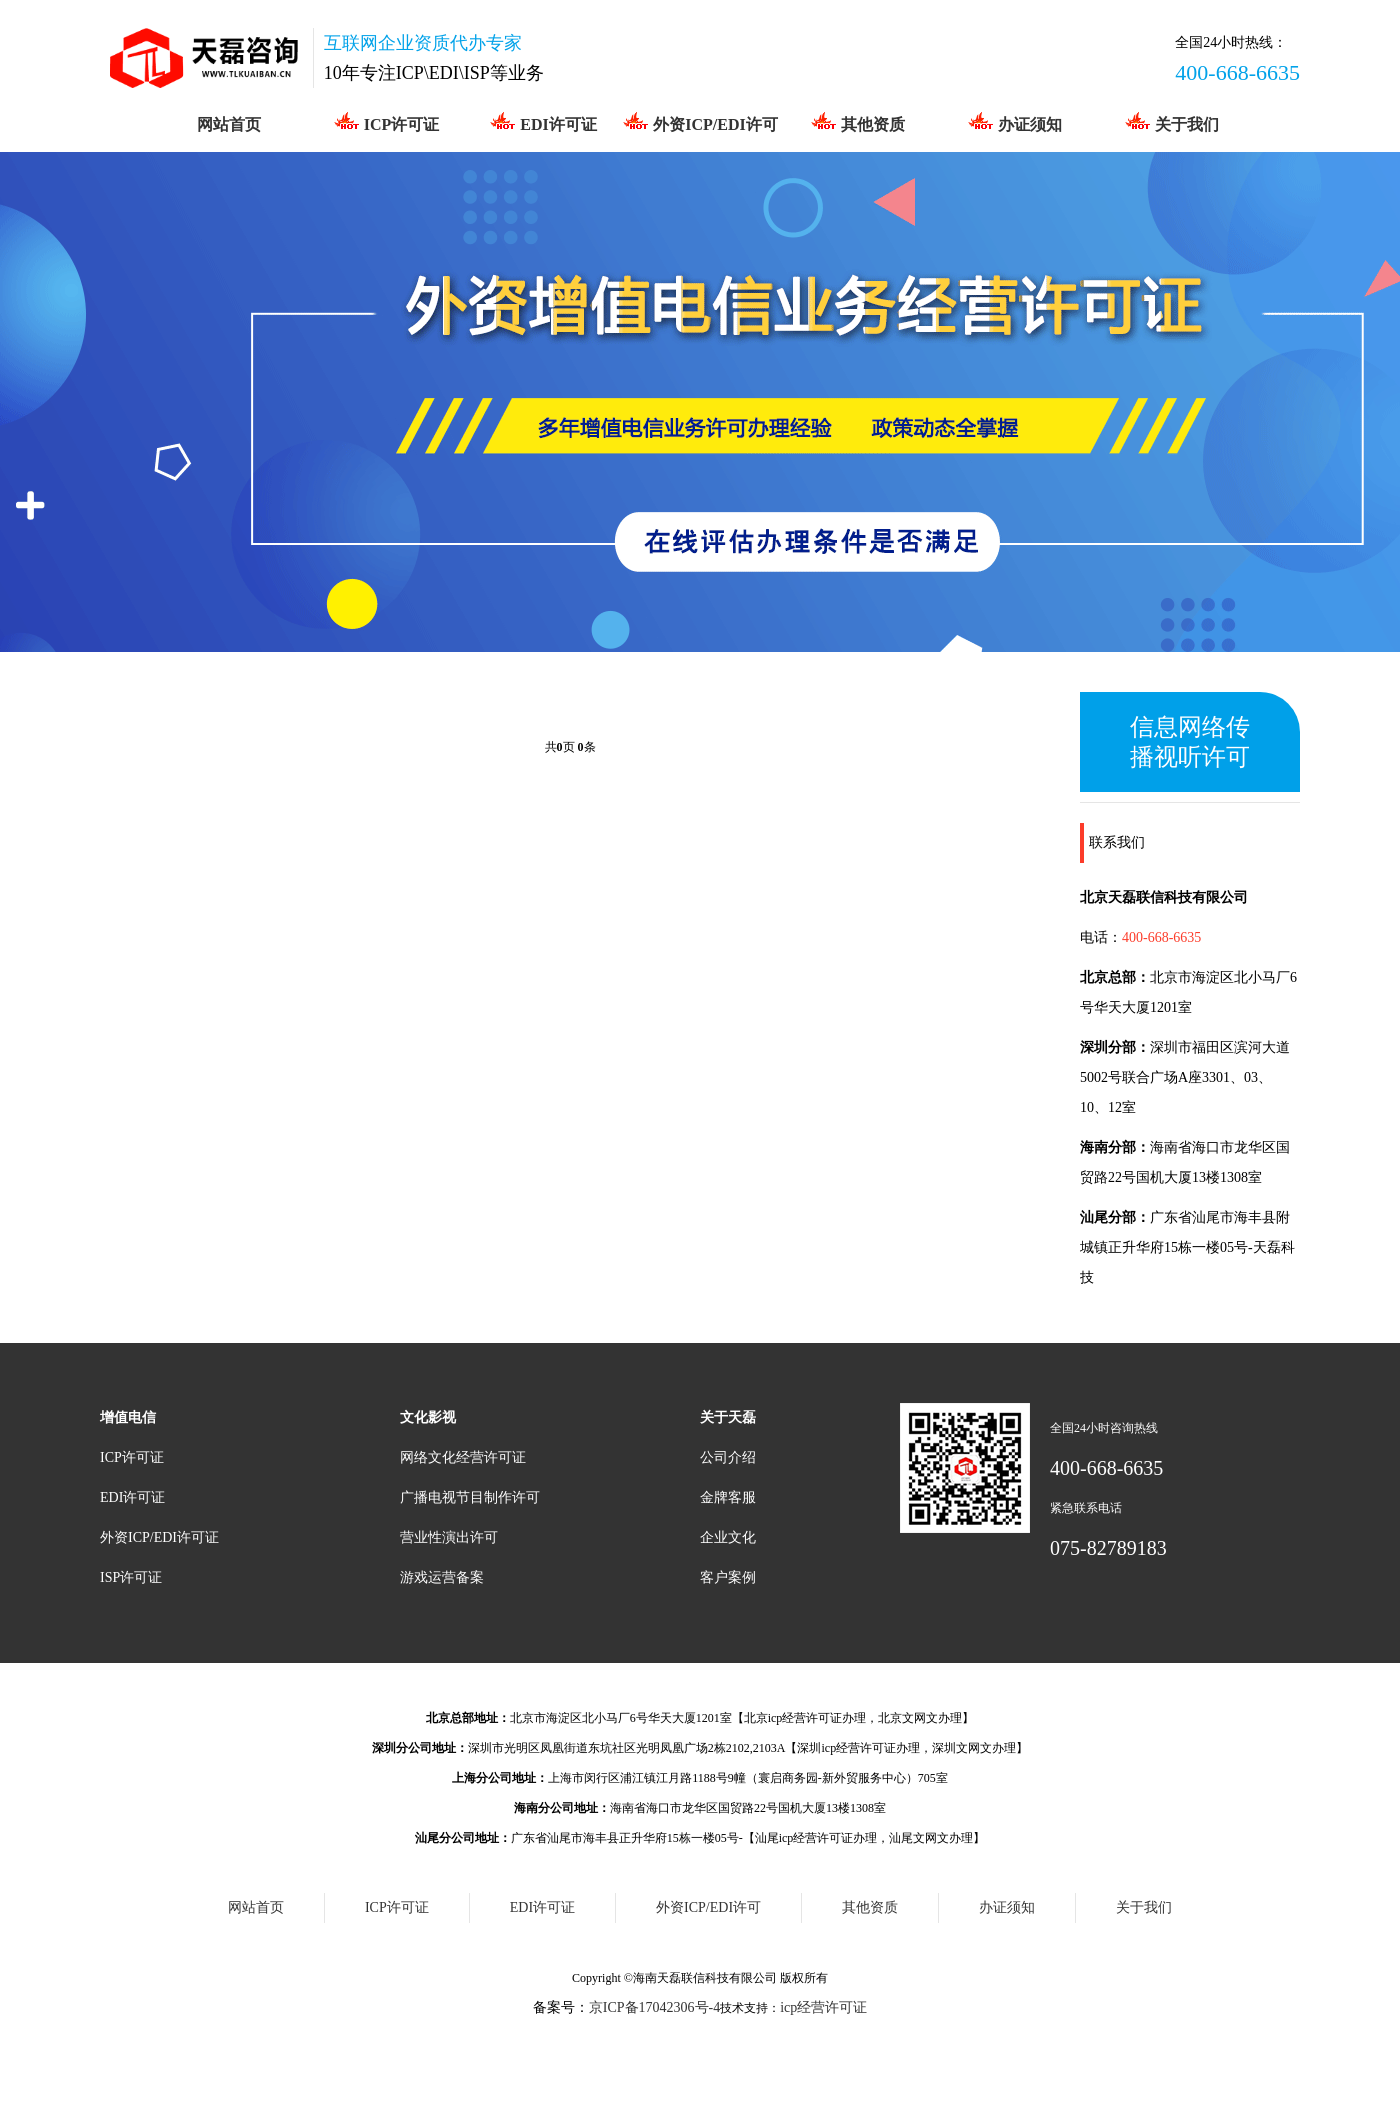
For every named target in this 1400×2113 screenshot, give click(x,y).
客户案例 (728, 1577)
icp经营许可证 (823, 2007)
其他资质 (857, 122)
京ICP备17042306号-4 (654, 2007)
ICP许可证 (386, 122)
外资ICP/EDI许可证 (159, 1537)
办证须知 (1014, 122)
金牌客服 (728, 1497)
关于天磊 (728, 1417)
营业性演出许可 (449, 1537)
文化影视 (428, 1417)
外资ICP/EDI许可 (699, 122)
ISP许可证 (131, 1577)
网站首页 (229, 124)
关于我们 (1171, 122)
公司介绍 (728, 1457)
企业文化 (728, 1537)
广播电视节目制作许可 (470, 1497)
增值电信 (128, 1417)
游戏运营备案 (442, 1577)
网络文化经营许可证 (463, 1457)
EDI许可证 (542, 122)
